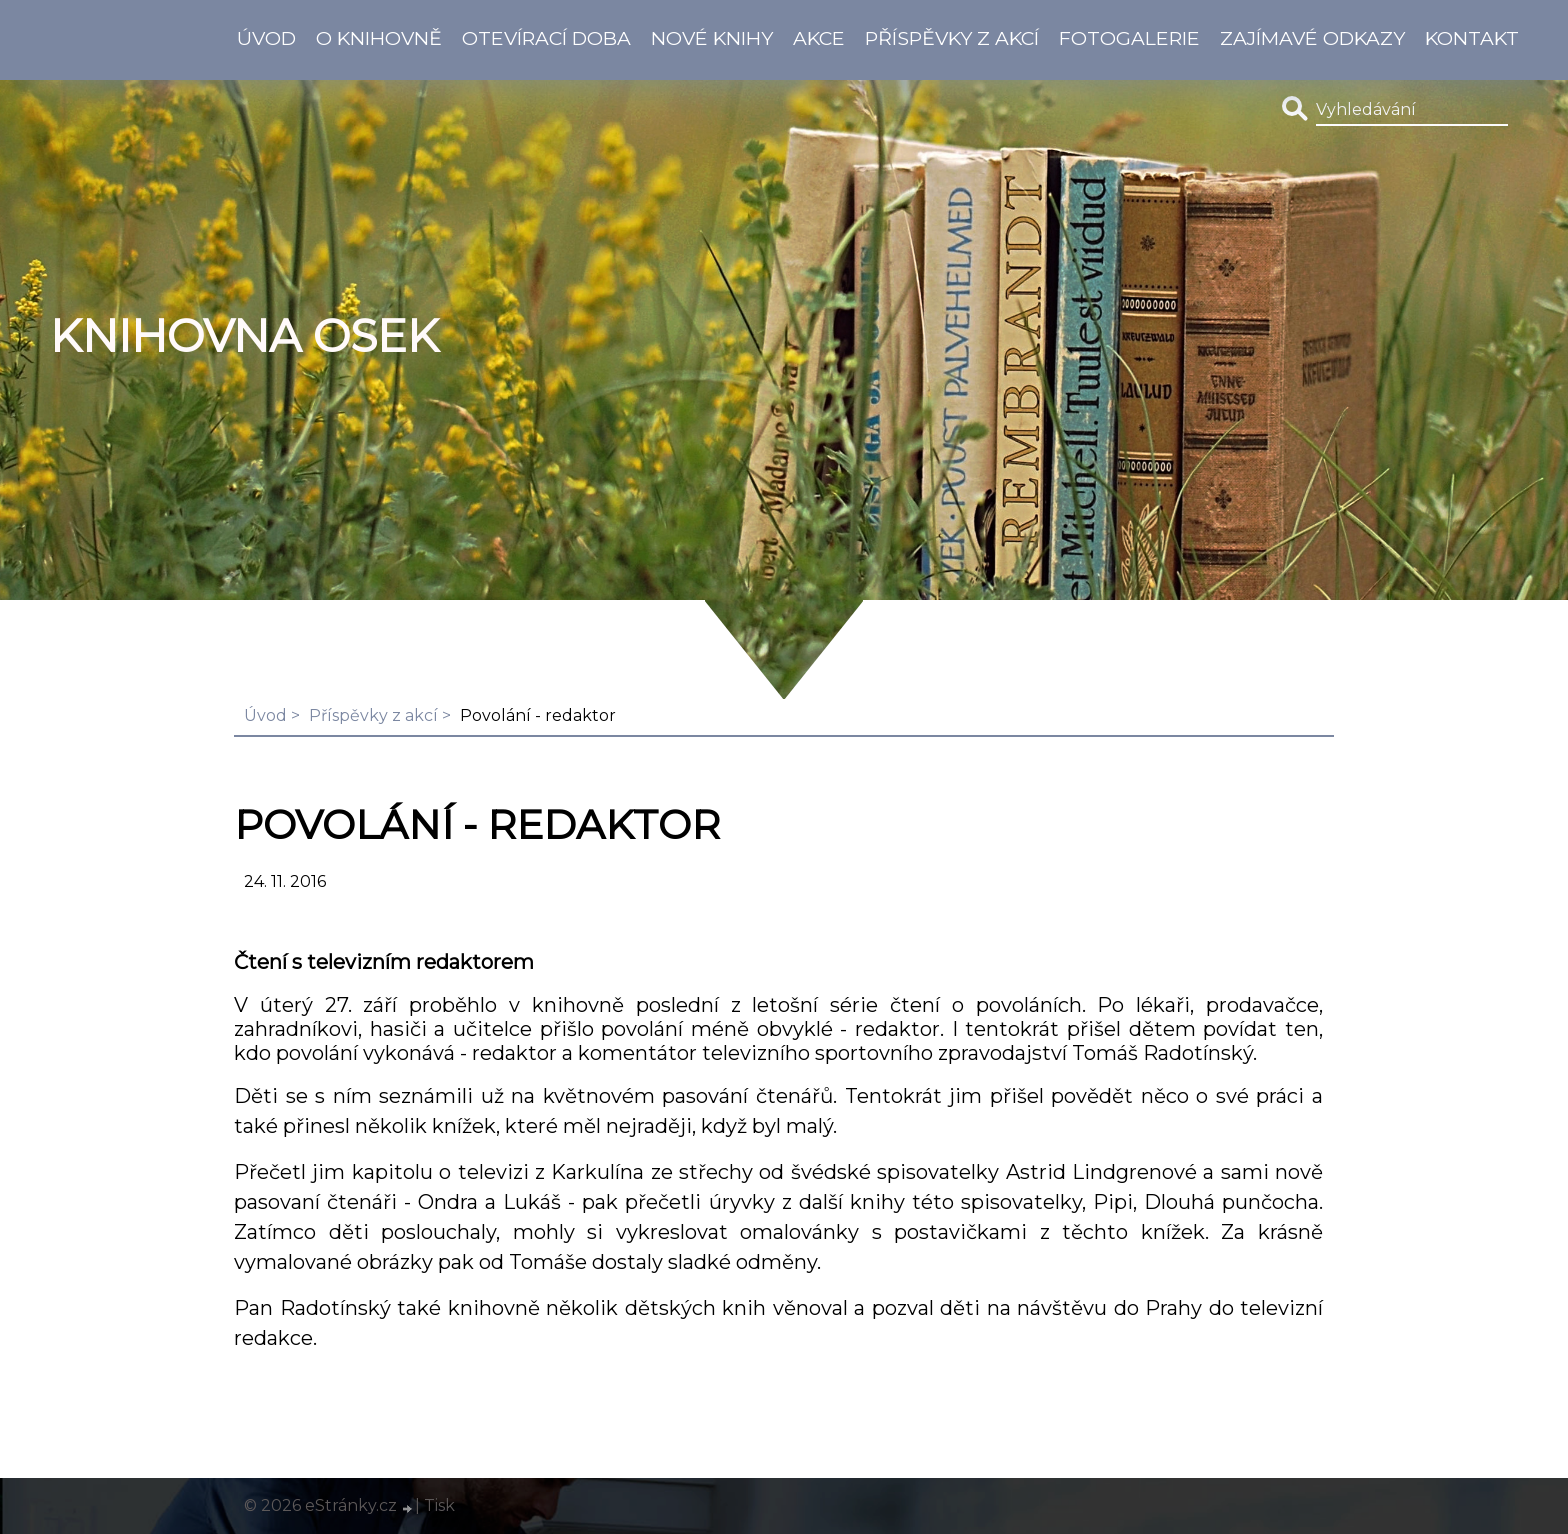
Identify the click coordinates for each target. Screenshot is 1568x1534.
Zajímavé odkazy (1312, 38)
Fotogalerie (1129, 38)
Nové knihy (712, 38)
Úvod (266, 38)
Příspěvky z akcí (952, 38)
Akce (819, 38)
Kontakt (1472, 38)
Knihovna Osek (244, 336)
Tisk (439, 1505)
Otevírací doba (546, 38)
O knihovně (379, 38)
